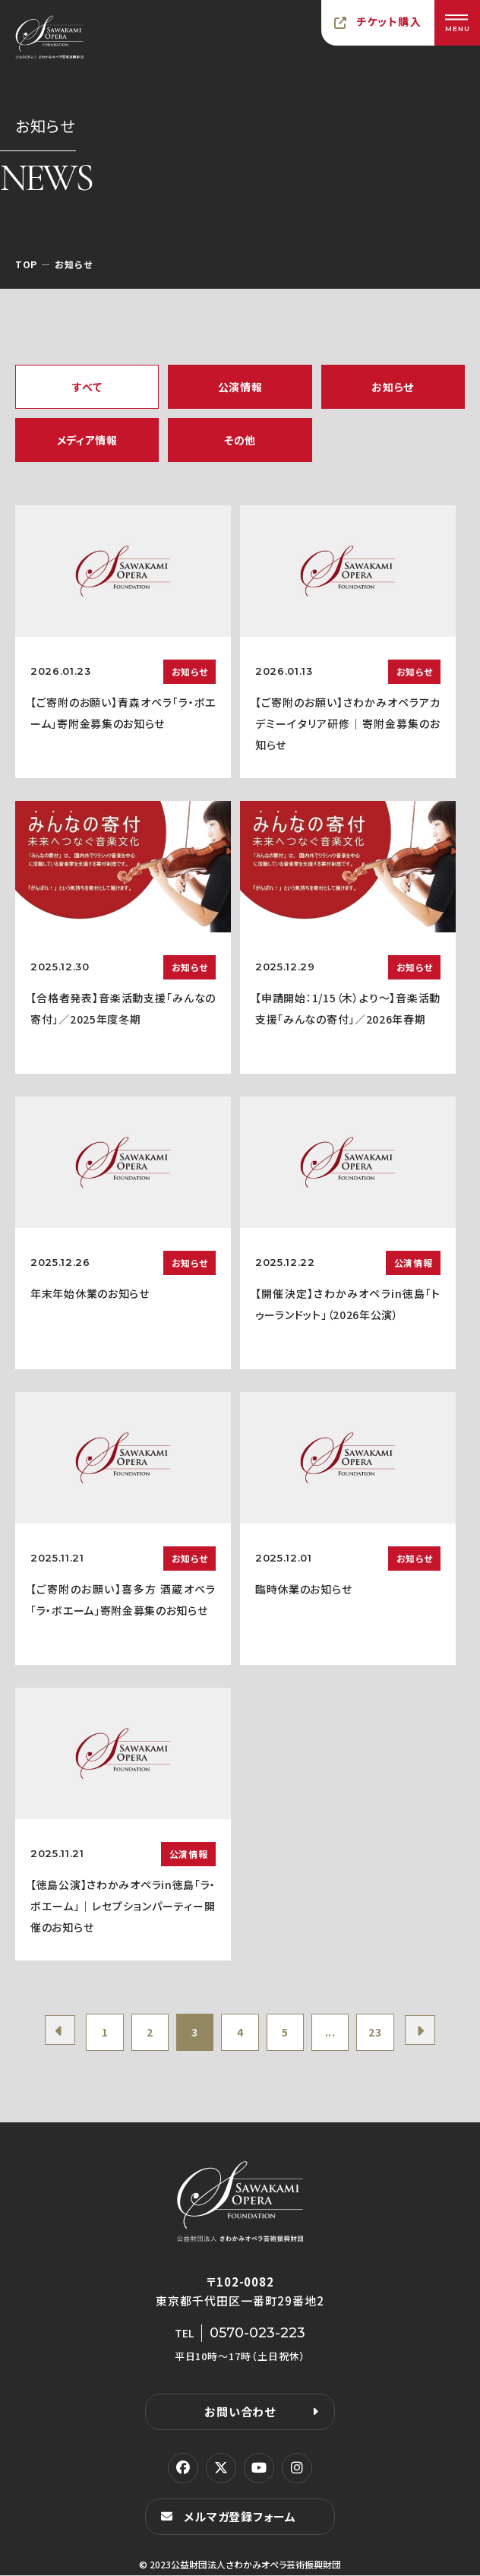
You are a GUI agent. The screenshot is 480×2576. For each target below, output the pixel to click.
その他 (240, 440)
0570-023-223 (257, 2333)
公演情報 (240, 386)
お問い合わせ (240, 2412)
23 (375, 2032)
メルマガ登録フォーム (240, 2517)
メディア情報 (87, 440)
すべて (87, 386)
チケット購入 (389, 21)
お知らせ (392, 386)
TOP (26, 264)
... (330, 2032)
